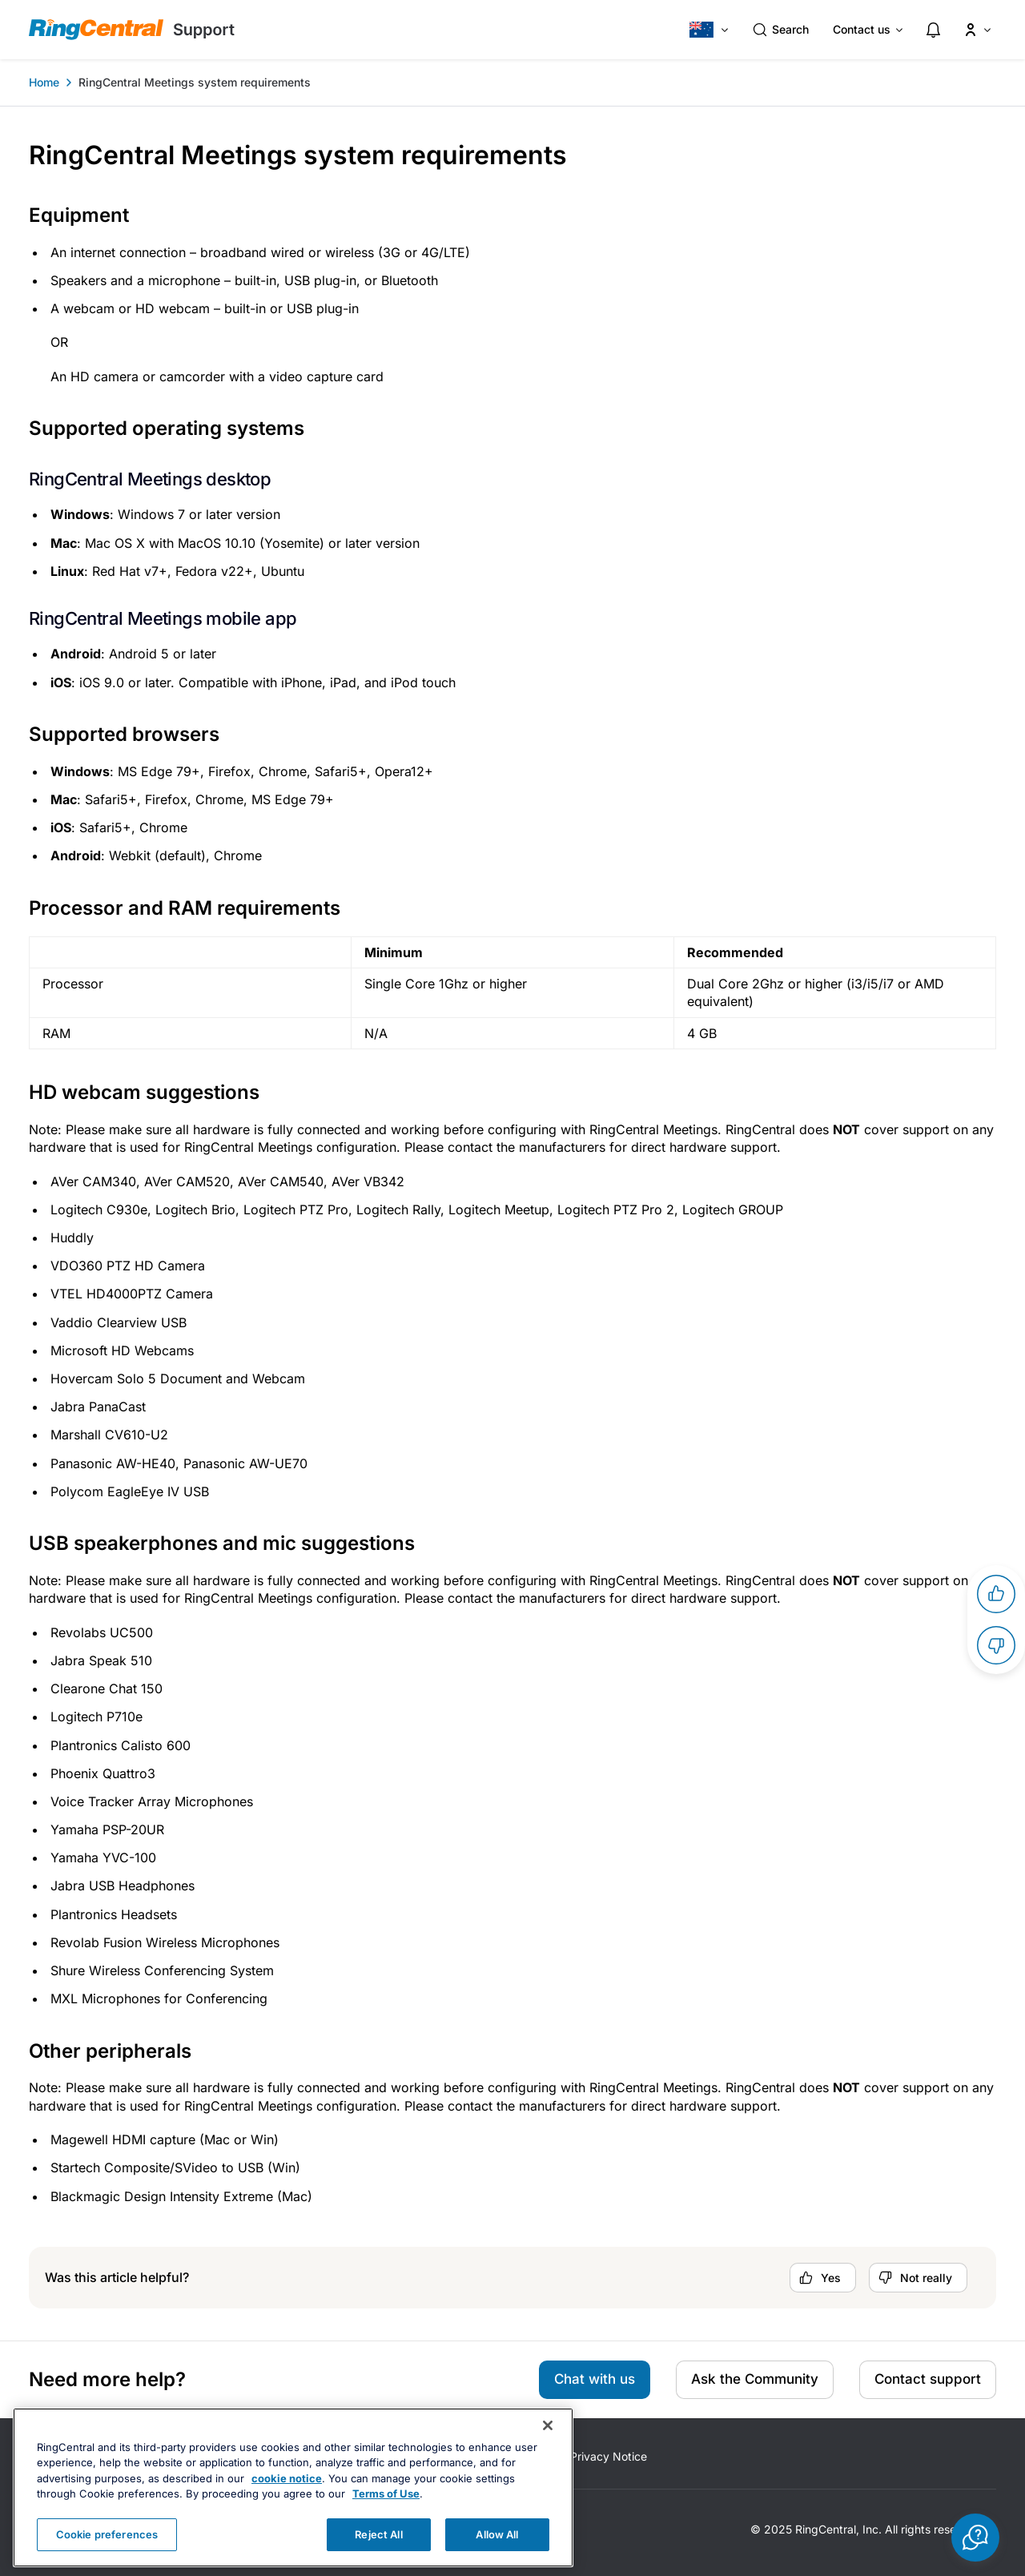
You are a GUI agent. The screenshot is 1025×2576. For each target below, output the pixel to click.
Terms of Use (386, 2525)
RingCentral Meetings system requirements (194, 82)
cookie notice (286, 2509)
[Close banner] (547, 2456)
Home (44, 82)
